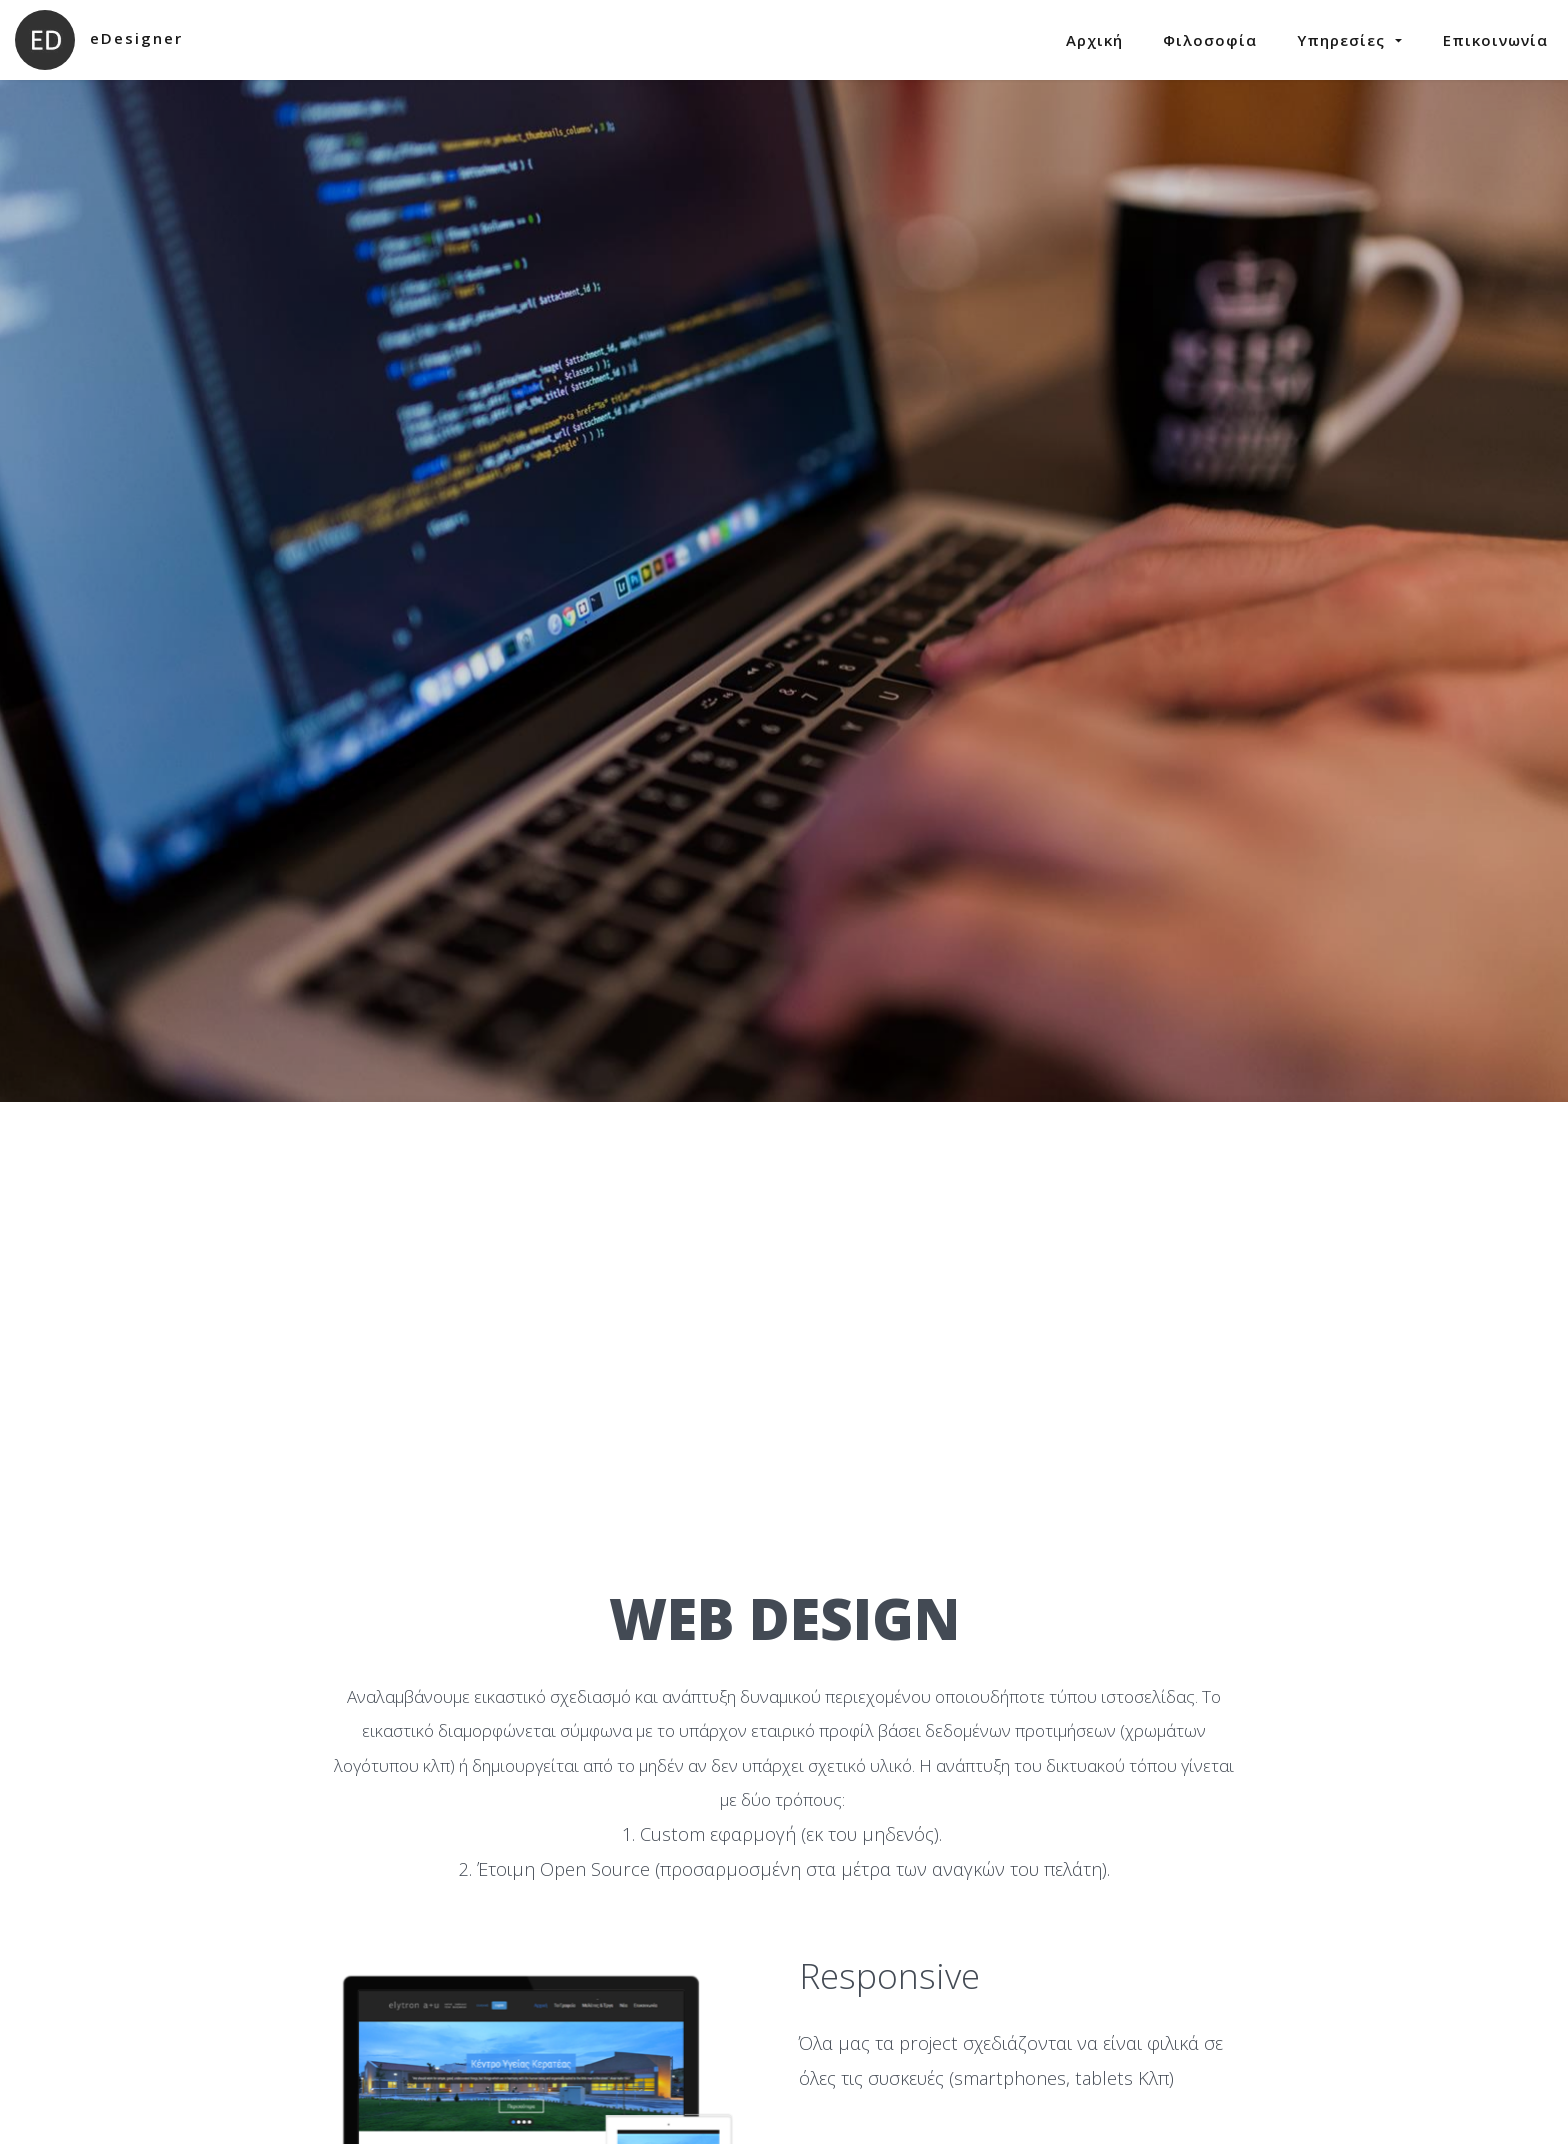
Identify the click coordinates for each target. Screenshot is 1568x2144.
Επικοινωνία (1495, 40)
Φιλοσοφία (1210, 40)
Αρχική (1094, 40)
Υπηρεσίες (1350, 40)
